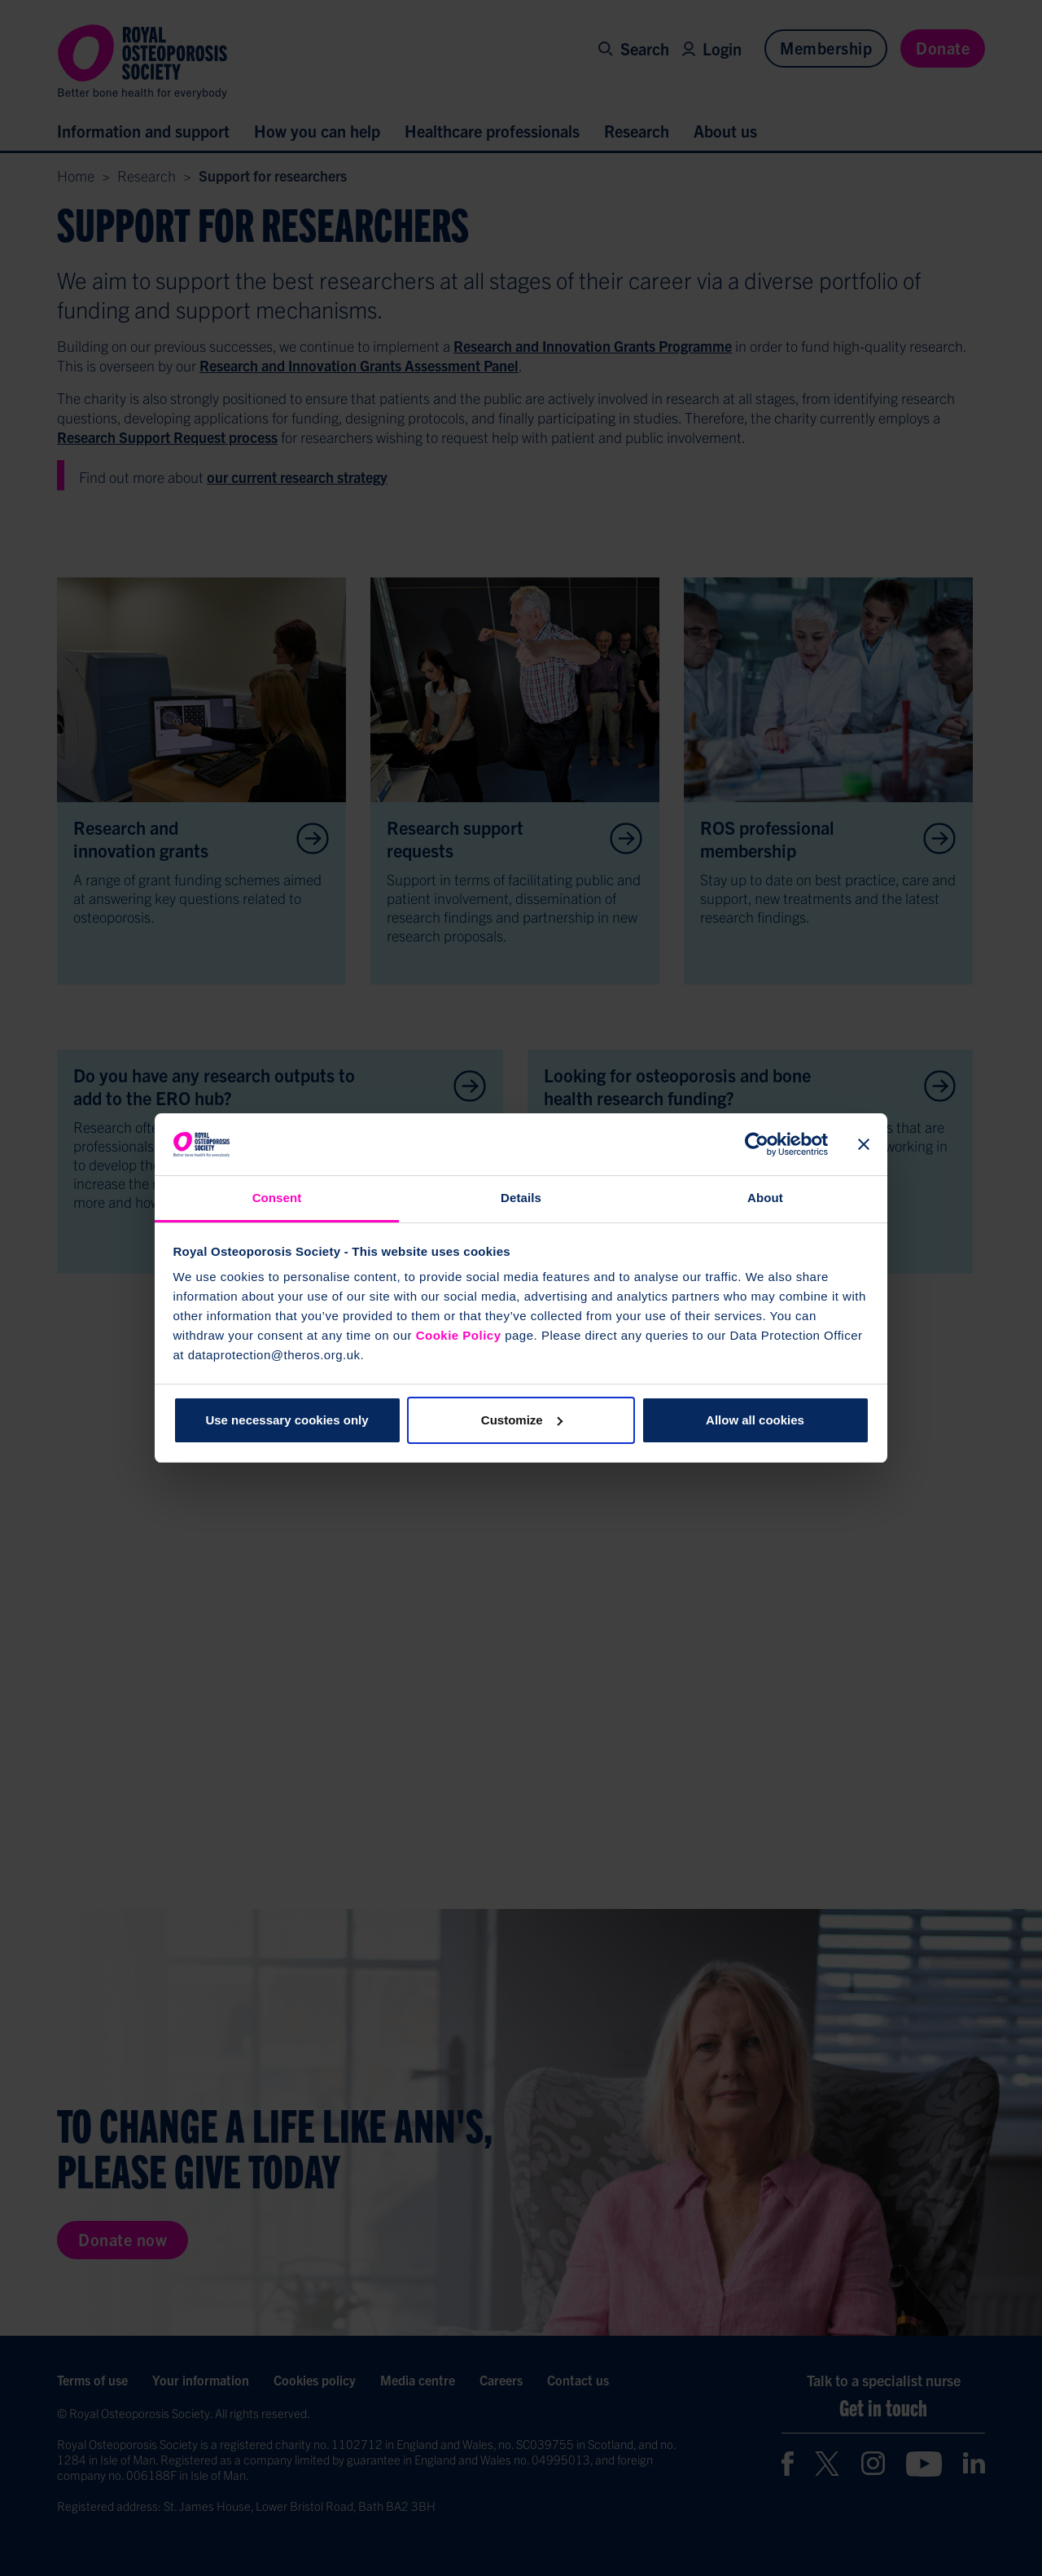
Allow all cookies (755, 1420)
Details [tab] (521, 1198)
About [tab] (765, 1198)
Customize (522, 1420)
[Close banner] (863, 1144)
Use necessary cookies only (286, 1420)
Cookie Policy (458, 1335)
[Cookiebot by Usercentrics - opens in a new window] (756, 1144)
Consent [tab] (277, 1198)
